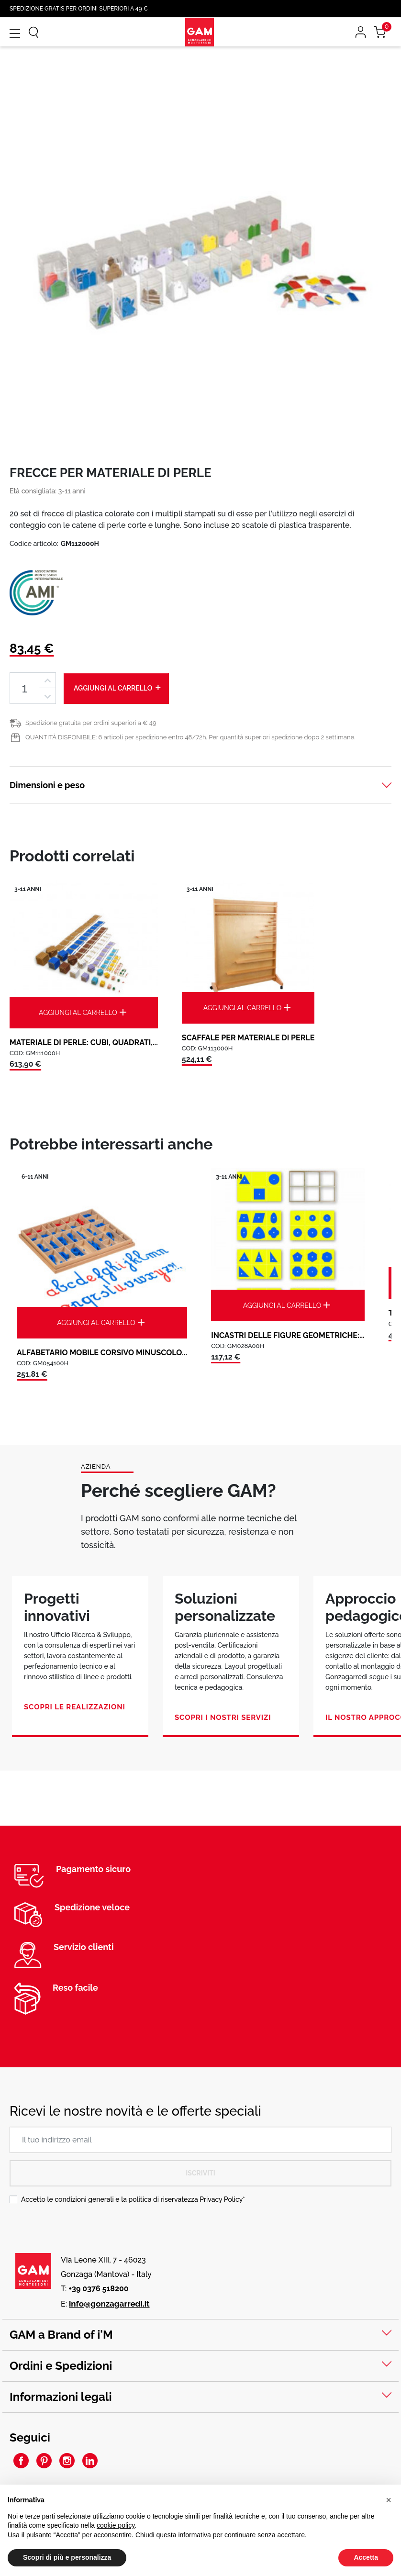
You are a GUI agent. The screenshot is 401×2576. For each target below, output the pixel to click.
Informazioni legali (61, 2397)
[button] (388, 2500)
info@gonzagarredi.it (109, 2303)
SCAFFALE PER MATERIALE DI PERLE (248, 1037)
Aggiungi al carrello (118, 687)
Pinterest (44, 2460)
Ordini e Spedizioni (61, 2366)
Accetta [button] (366, 2557)
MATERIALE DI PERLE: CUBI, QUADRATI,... (84, 1042)
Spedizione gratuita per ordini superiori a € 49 (90, 722)
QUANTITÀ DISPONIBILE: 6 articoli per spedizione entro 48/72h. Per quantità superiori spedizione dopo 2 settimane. (190, 737)
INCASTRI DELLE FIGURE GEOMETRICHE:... (288, 1335)
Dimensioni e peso (47, 785)
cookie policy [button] (115, 2525)
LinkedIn (90, 2460)
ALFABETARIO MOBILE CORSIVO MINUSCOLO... (102, 1352)
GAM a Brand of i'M (61, 2335)
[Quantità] (24, 688)
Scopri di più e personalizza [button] (67, 2557)
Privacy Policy (221, 2199)
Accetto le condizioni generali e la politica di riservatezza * (133, 2199)
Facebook (21, 2460)
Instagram (67, 2460)
